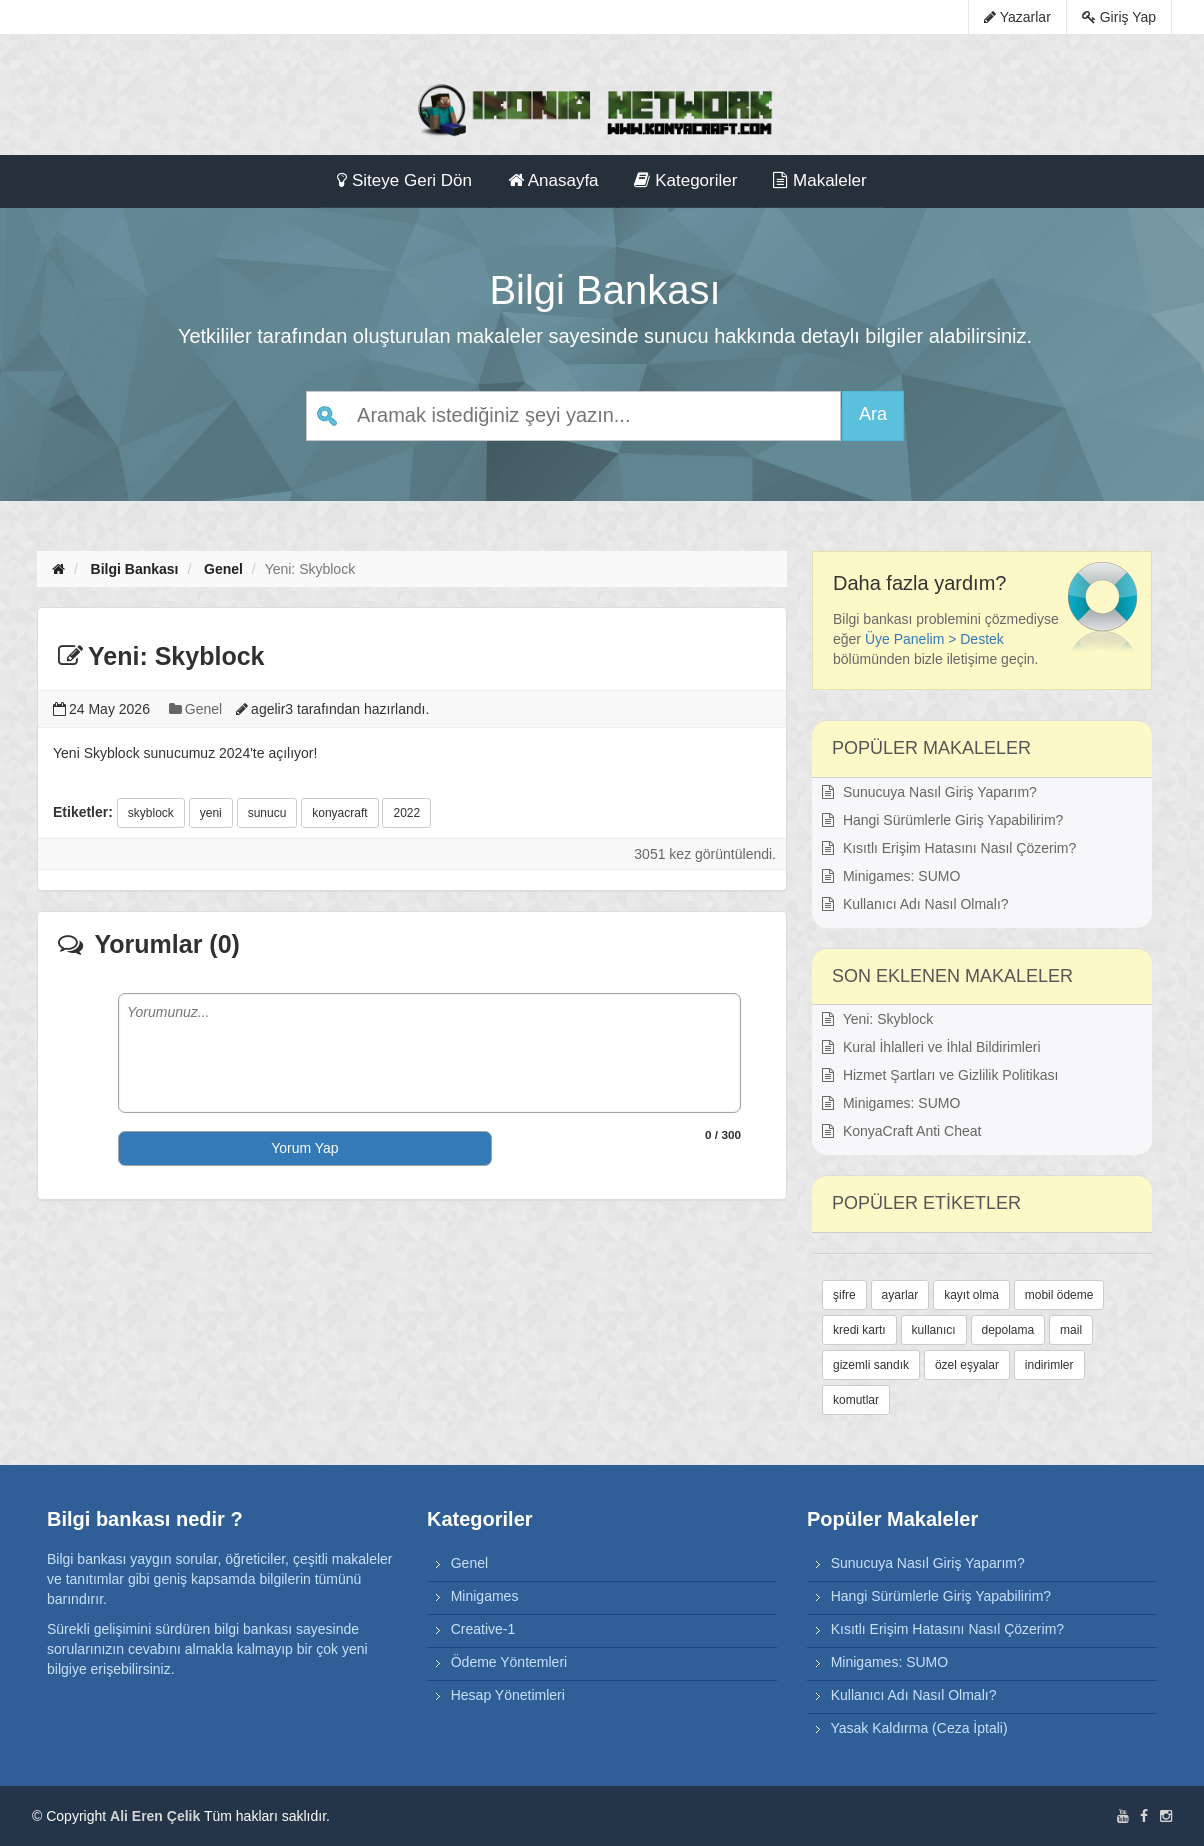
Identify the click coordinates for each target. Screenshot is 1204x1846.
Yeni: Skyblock (877, 1019)
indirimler (1049, 1365)
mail (1071, 1330)
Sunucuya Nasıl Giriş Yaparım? (929, 792)
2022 (406, 813)
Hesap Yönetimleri (508, 1695)
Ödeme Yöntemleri (509, 1662)
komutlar (856, 1400)
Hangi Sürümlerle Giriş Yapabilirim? (942, 820)
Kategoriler (685, 180)
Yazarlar (1017, 17)
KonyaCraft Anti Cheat (901, 1131)
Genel (223, 569)
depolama (1008, 1330)
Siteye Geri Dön (404, 180)
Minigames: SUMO (891, 876)
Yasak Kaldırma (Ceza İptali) (918, 1728)
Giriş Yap (1119, 17)
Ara (873, 414)
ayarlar (900, 1295)
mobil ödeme (1059, 1295)
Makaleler (819, 180)
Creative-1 (483, 1629)
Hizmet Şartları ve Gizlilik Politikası (940, 1075)
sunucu (267, 813)
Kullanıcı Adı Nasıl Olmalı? (915, 904)
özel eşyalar (967, 1365)
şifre (844, 1295)
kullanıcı (934, 1330)
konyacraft (339, 813)
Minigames (485, 1596)
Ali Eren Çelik (155, 1816)
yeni (211, 813)
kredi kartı (859, 1330)
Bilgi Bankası (135, 569)
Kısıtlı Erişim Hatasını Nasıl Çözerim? (949, 848)
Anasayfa (553, 180)
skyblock (151, 813)
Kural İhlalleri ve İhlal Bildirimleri (931, 1047)
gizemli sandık (871, 1365)
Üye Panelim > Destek (934, 639)
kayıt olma (971, 1295)
